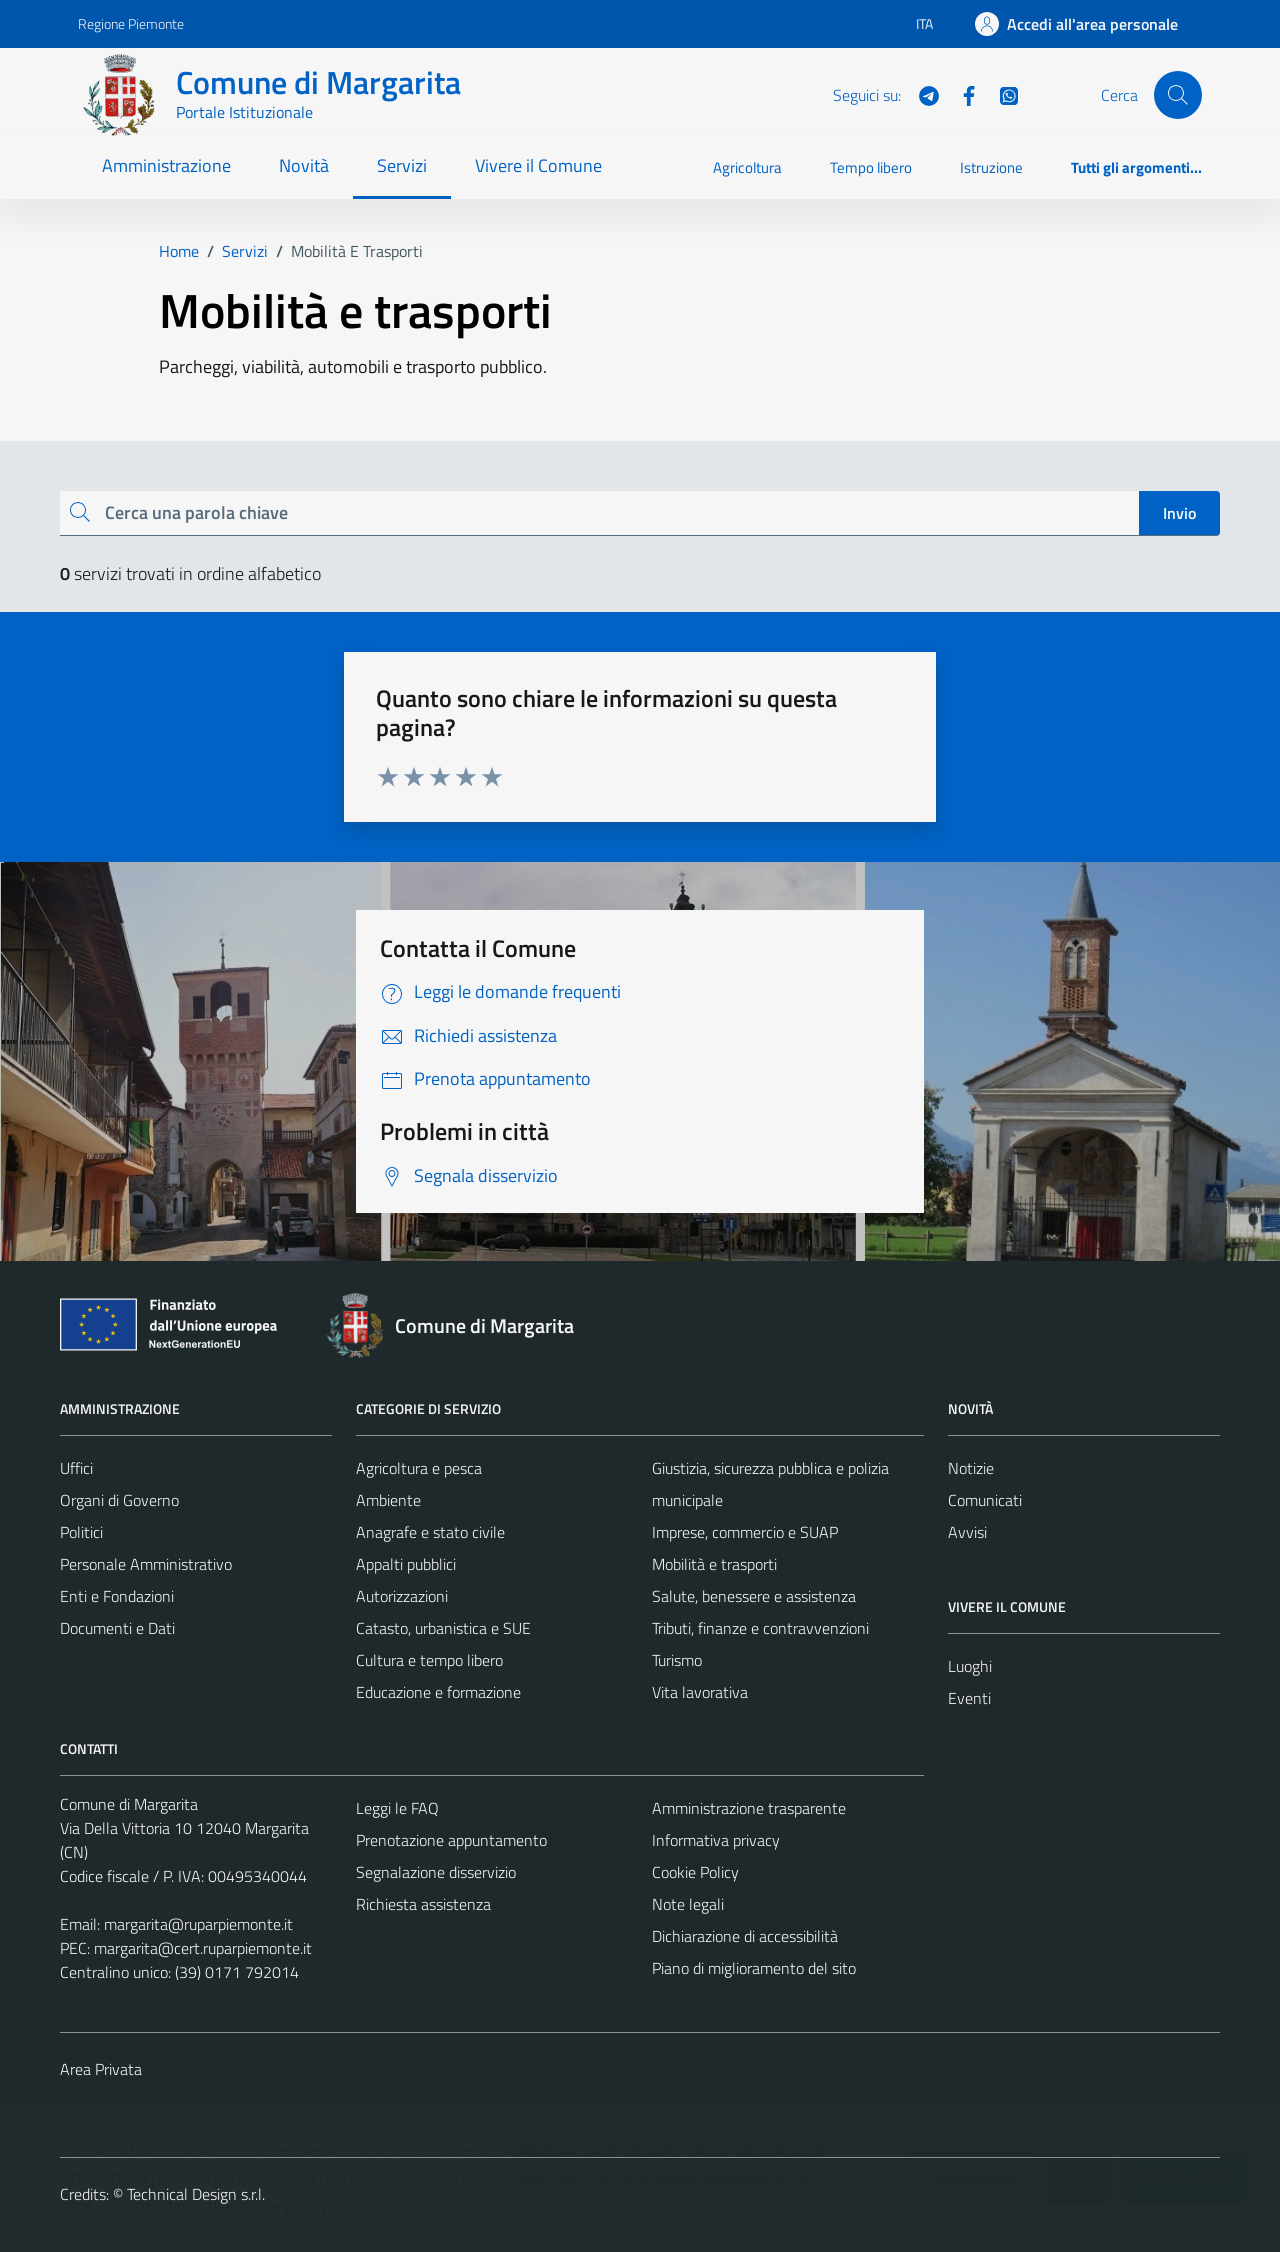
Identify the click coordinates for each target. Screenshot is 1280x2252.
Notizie (971, 1468)
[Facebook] (961, 94)
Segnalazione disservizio (436, 1872)
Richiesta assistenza (423, 1904)
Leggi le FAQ (397, 1808)
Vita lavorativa (700, 1692)
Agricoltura (747, 167)
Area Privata (101, 2069)
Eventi (969, 1698)
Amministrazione (166, 165)
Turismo (677, 1660)
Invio (1179, 513)
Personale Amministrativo (146, 1564)
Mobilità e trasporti (714, 1564)
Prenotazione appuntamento (451, 1840)
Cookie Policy (695, 1872)
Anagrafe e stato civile (430, 1532)
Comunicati (985, 1500)
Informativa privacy (716, 1840)
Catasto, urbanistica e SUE (443, 1628)
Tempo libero (871, 167)
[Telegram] (921, 94)
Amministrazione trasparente (749, 1808)
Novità (304, 165)
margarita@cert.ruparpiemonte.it (203, 1948)
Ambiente (388, 1500)
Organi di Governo (119, 1500)
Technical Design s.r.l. (196, 2194)
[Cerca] (1178, 95)
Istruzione (991, 167)
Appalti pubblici (406, 1564)
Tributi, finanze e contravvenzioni (760, 1628)
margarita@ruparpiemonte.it (198, 1924)
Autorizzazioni (402, 1596)
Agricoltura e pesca (419, 1468)
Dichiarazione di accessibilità (745, 1936)
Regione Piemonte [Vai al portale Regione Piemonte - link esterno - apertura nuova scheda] (131, 23)
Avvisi (967, 1532)
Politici (81, 1532)
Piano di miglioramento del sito (754, 1968)
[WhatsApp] (1001, 94)
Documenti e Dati (117, 1628)
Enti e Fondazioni (117, 1596)
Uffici (76, 1468)
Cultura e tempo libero (429, 1660)
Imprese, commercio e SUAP (745, 1532)
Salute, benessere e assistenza (754, 1596)
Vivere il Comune (538, 165)
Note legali (688, 1904)
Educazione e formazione (438, 1692)
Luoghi (970, 1666)
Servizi (402, 165)
